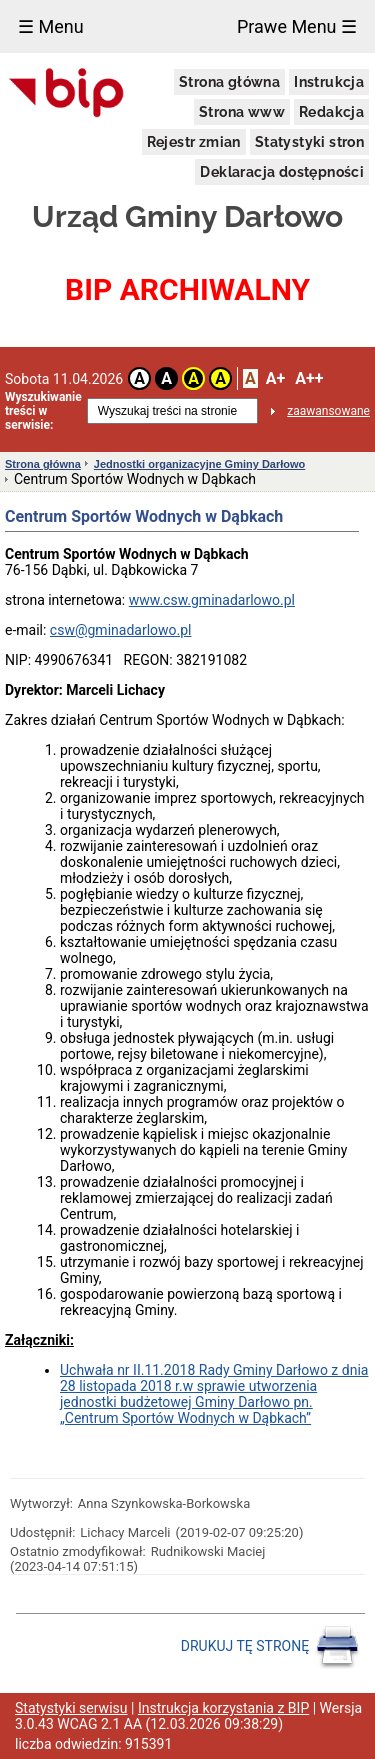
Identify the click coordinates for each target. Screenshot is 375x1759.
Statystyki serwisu (71, 1708)
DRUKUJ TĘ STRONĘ (270, 1647)
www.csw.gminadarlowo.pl (212, 600)
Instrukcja (329, 82)
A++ (309, 378)
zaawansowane (328, 411)
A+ (275, 378)
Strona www (242, 112)
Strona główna (229, 82)
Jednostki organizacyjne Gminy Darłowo (200, 464)
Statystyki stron (309, 142)
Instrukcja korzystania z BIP (223, 1708)
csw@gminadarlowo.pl (121, 630)
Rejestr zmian (194, 142)
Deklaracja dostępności (282, 172)
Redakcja (331, 112)
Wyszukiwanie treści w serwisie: (43, 411)
